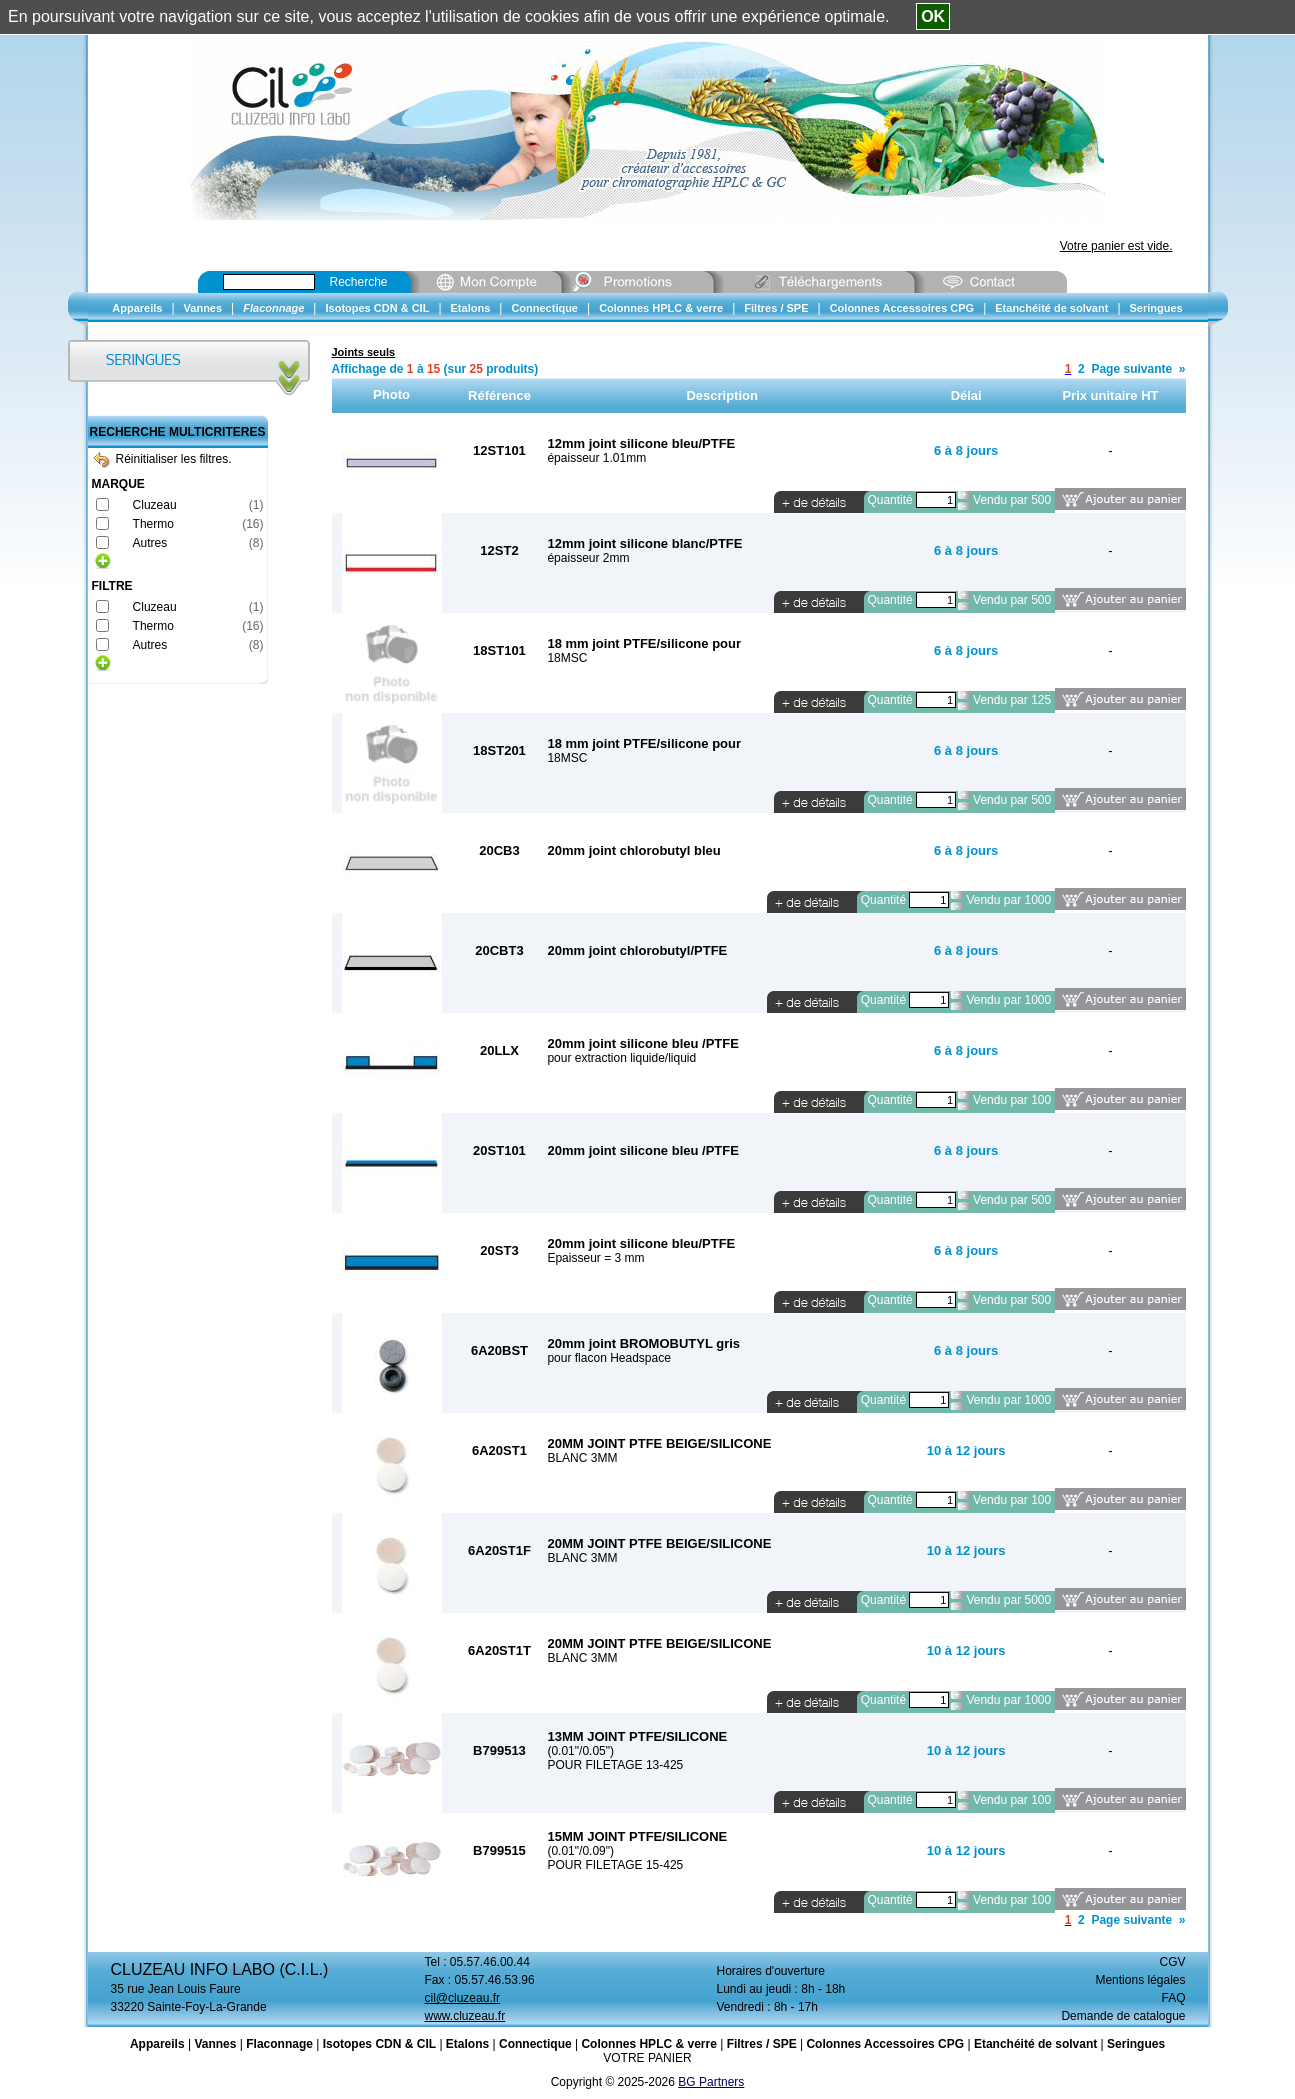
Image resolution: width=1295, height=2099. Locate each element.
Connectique (535, 2044)
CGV (1172, 1962)
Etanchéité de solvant (1035, 2044)
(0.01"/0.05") (580, 1751)
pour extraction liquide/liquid (621, 1058)
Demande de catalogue (1123, 2016)
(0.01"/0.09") (580, 1851)
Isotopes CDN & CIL (379, 2044)
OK (933, 16)
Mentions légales (1140, 1980)
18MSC (567, 658)
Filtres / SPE (762, 2044)
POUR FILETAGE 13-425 (615, 1765)
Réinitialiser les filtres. (163, 459)
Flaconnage (279, 2044)
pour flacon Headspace (608, 1358)
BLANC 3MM (582, 1458)
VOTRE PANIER (647, 2058)
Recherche (359, 282)
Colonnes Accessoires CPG (885, 2044)
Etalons (467, 2044)
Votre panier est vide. (1116, 246)
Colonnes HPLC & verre (648, 2044)
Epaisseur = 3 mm (595, 1258)
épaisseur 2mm (588, 558)
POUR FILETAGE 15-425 (615, 1865)
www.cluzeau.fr (465, 2016)
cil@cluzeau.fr (463, 1998)
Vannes (215, 2044)
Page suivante (1131, 369)
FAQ (1173, 1998)
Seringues (1136, 2044)
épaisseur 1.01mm (596, 458)
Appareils (157, 2044)
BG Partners (711, 2082)
